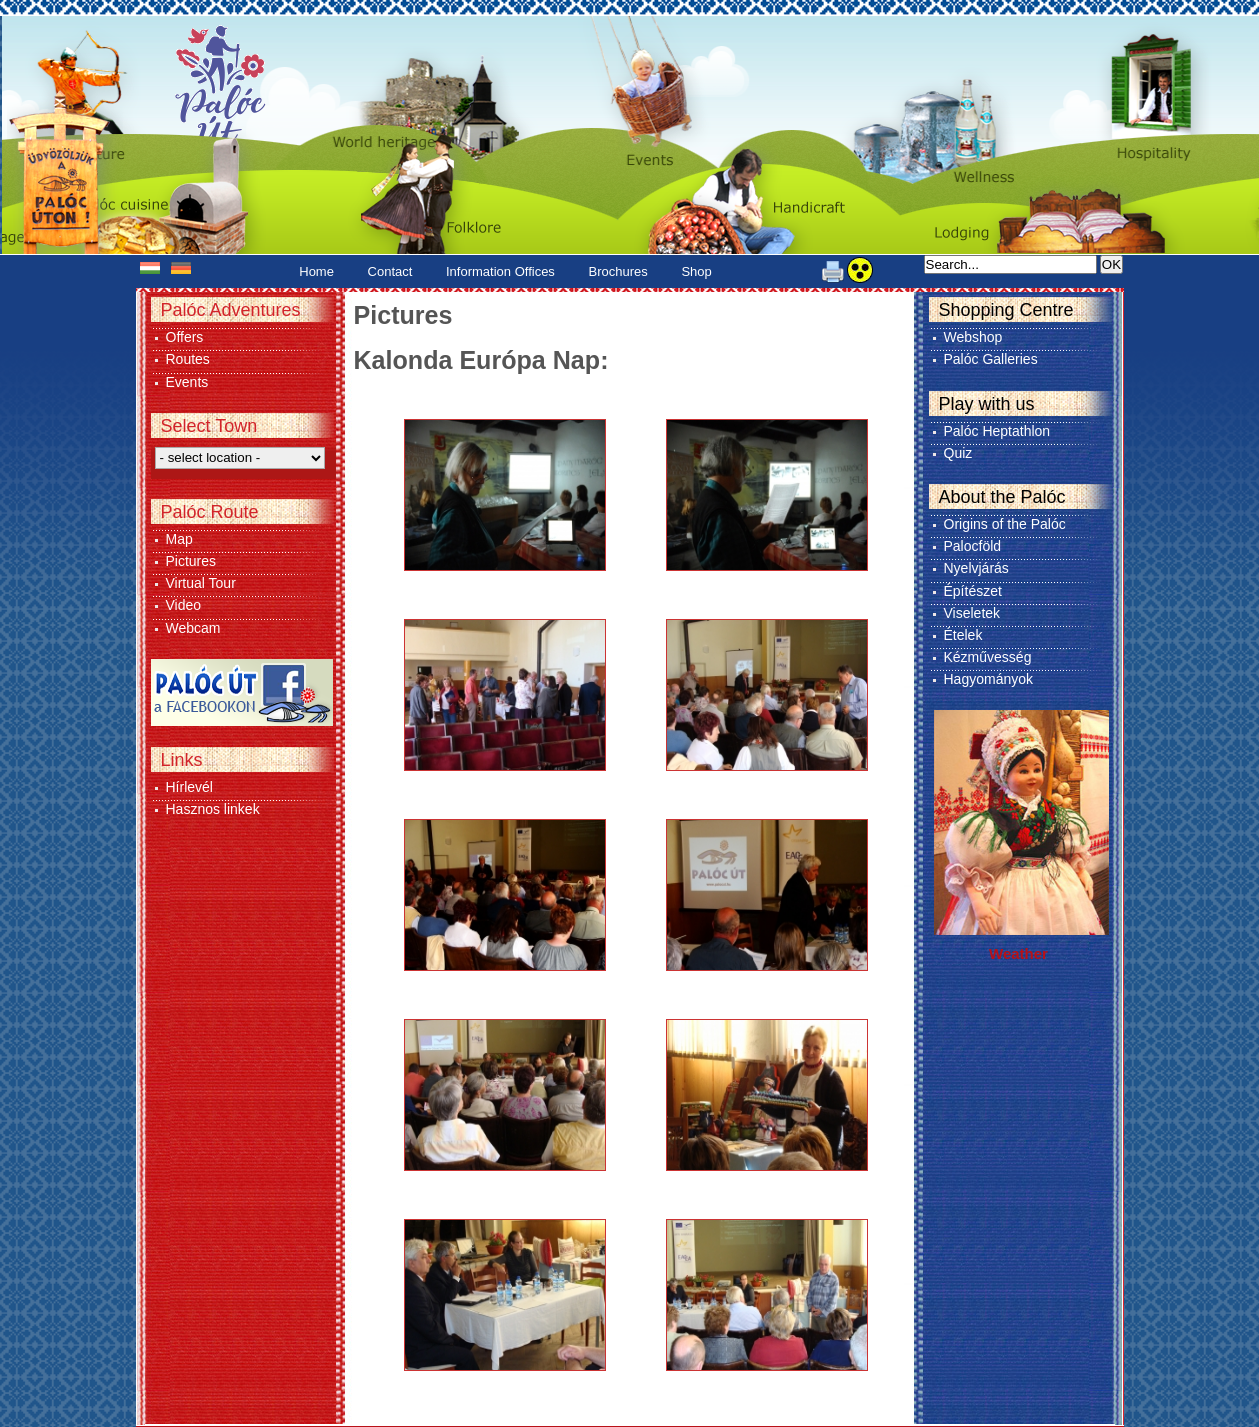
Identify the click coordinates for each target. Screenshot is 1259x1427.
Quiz (958, 453)
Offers (185, 337)
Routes (188, 359)
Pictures (191, 561)
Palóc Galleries (991, 359)
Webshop (973, 337)
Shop (696, 271)
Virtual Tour (201, 583)
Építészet (973, 591)
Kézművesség (988, 657)
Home (316, 271)
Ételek (963, 635)
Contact (390, 271)
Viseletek (972, 613)
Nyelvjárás (976, 568)
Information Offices (500, 271)
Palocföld (973, 546)
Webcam (193, 628)
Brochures (618, 271)
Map (179, 539)
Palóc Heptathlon (997, 431)
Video (184, 605)
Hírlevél (189, 787)
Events (187, 382)
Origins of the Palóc (1005, 524)
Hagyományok (989, 679)
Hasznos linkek (213, 809)
